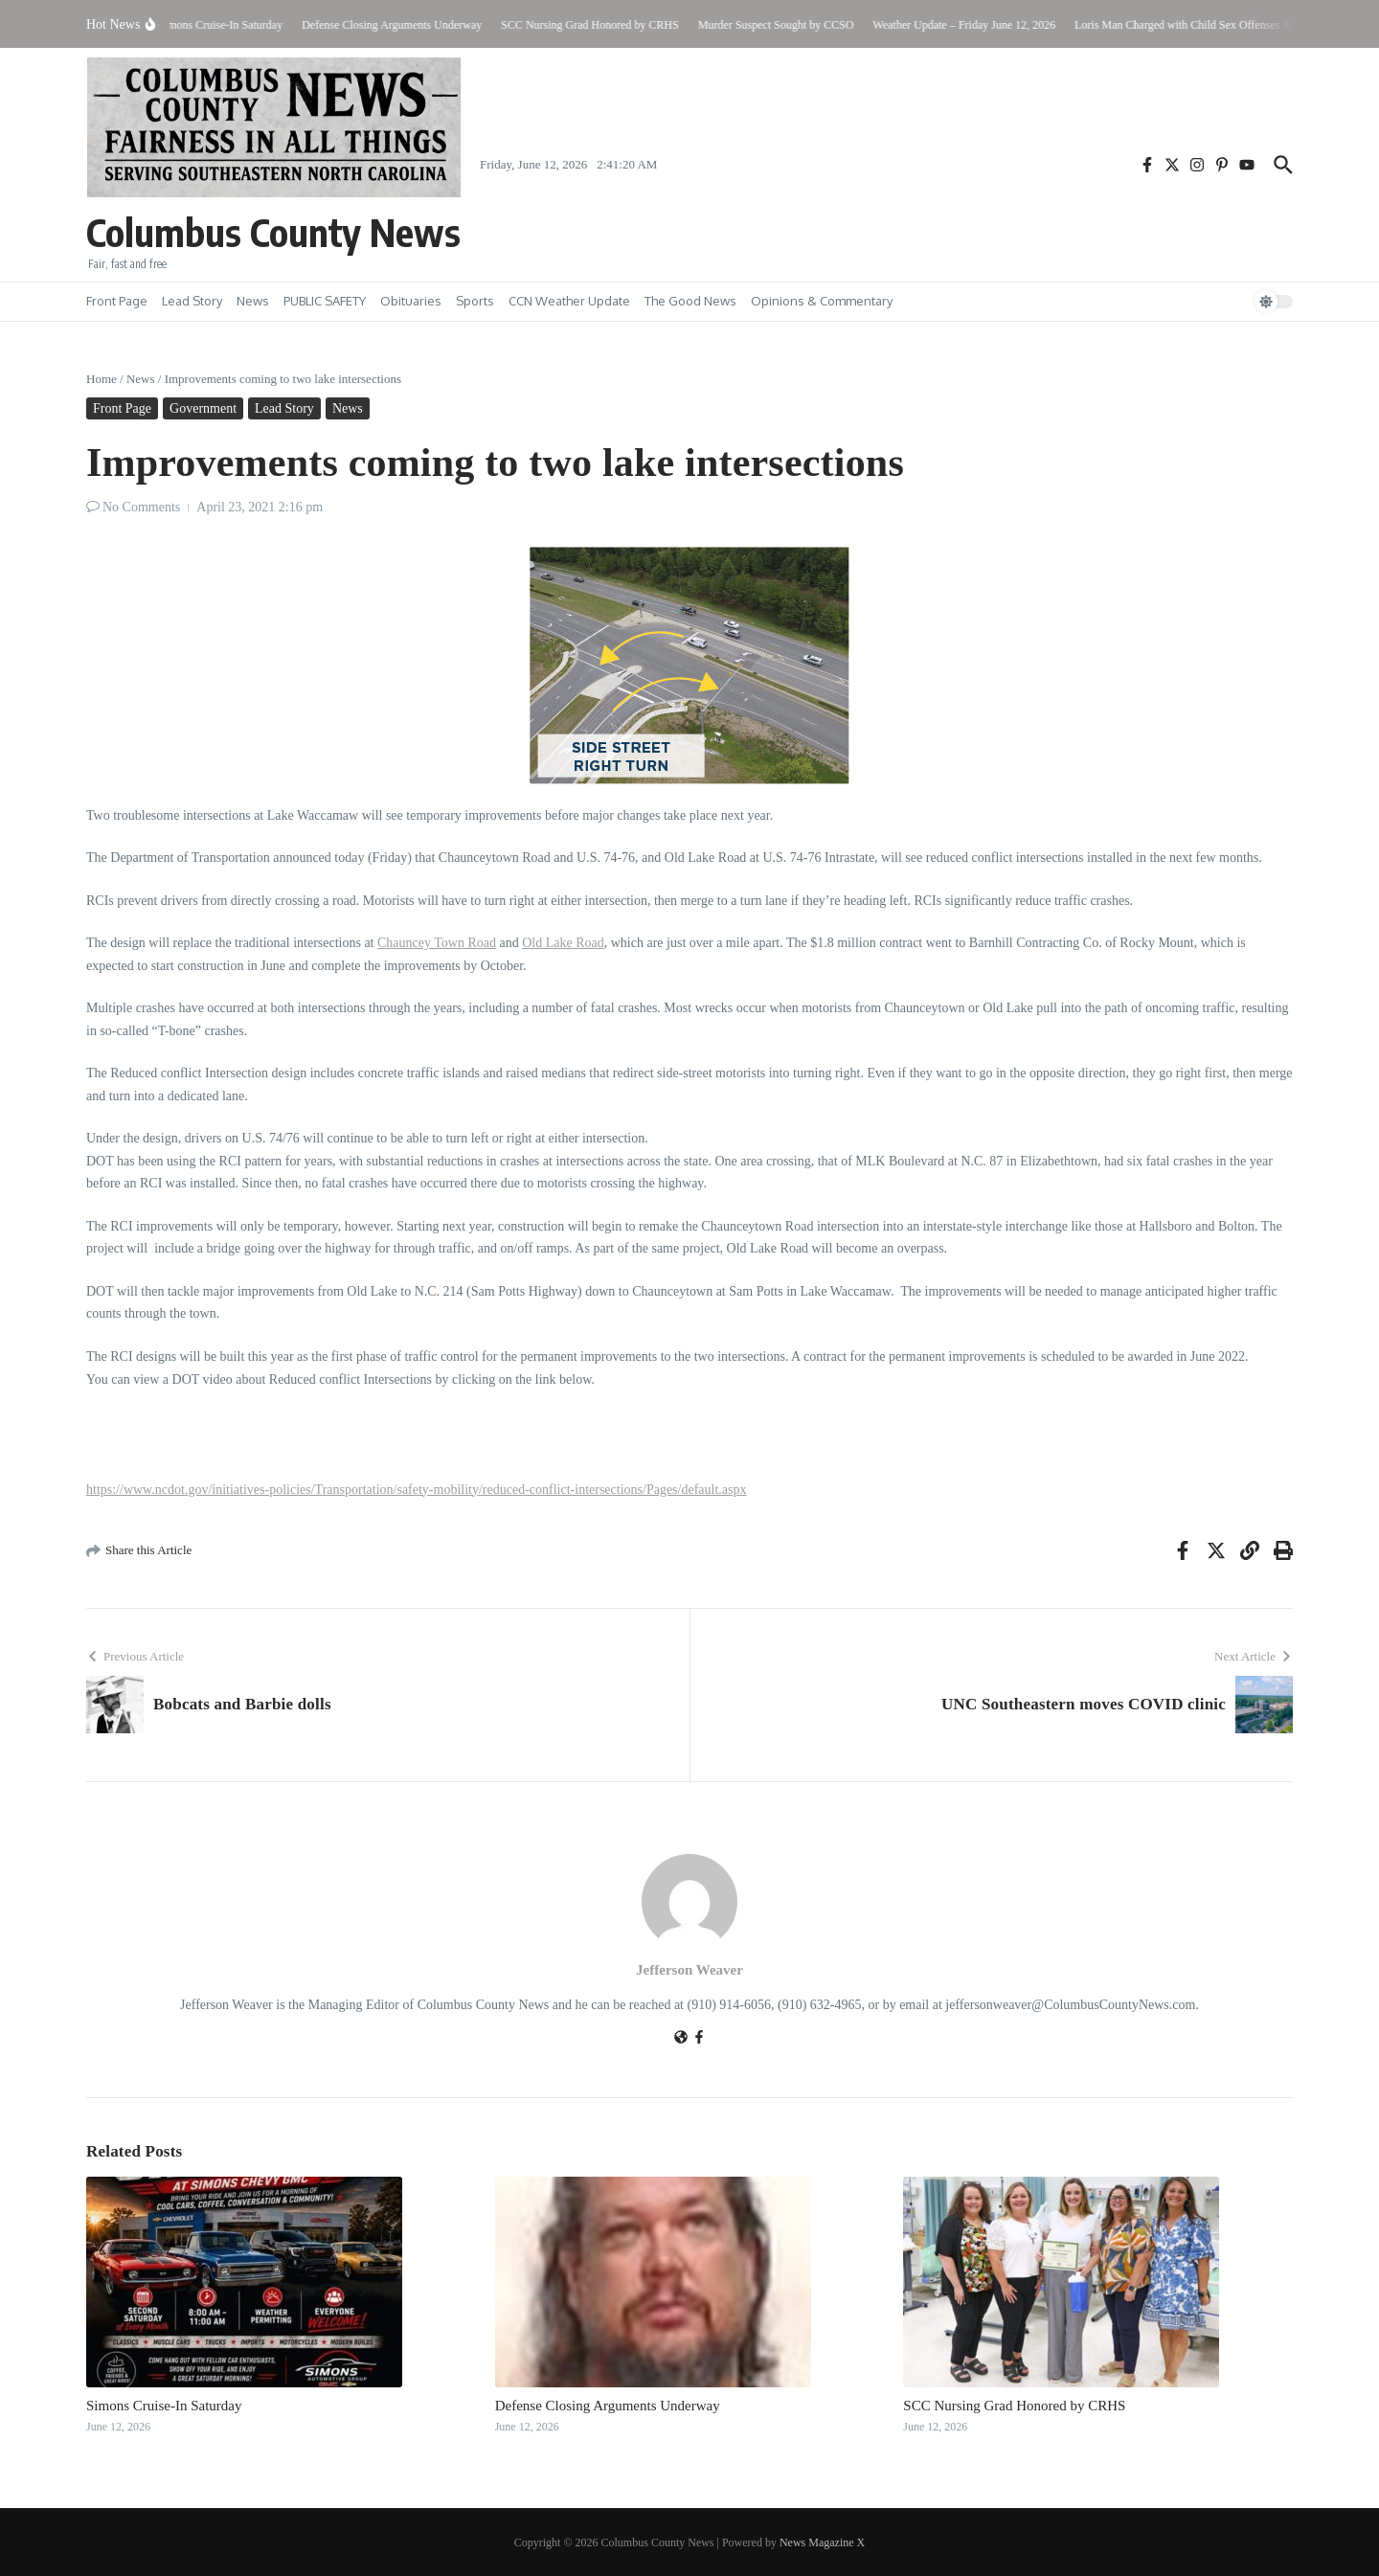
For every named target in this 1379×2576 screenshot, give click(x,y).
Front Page (116, 300)
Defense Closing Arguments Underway (607, 2405)
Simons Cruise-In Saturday (164, 2405)
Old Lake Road (563, 943)
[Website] (681, 2039)
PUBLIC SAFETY (324, 300)
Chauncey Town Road (436, 943)
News (253, 300)
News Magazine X (822, 2542)
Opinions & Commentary (822, 300)
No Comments (141, 507)
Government (203, 408)
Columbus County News (273, 232)
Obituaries (410, 300)
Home (101, 379)
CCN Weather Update (569, 300)
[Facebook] (699, 2039)
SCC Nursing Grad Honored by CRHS (1014, 2405)
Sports (475, 300)
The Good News (690, 300)
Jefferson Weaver (689, 1969)
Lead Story (192, 300)
